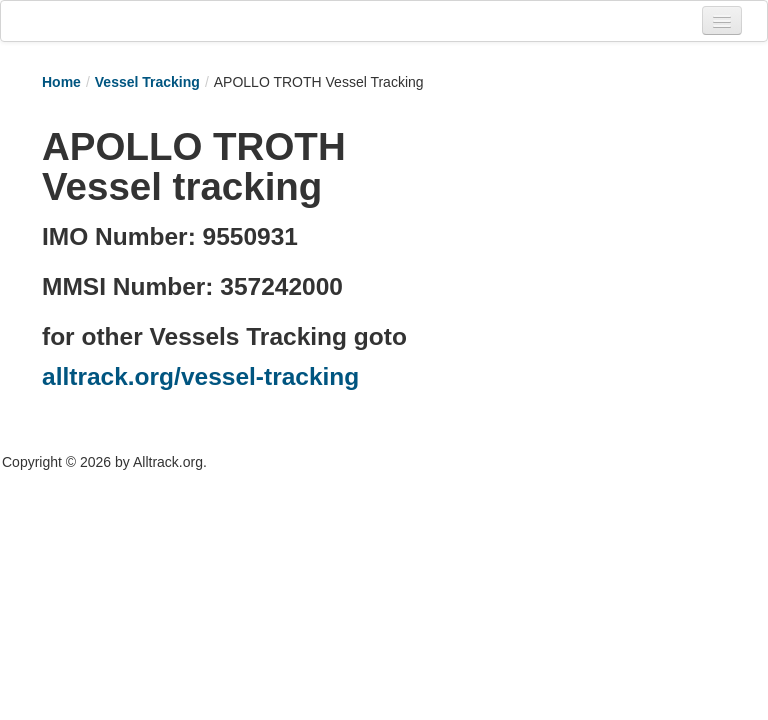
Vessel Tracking (147, 82)
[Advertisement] (590, 217)
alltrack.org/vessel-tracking (200, 376)
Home (61, 82)
